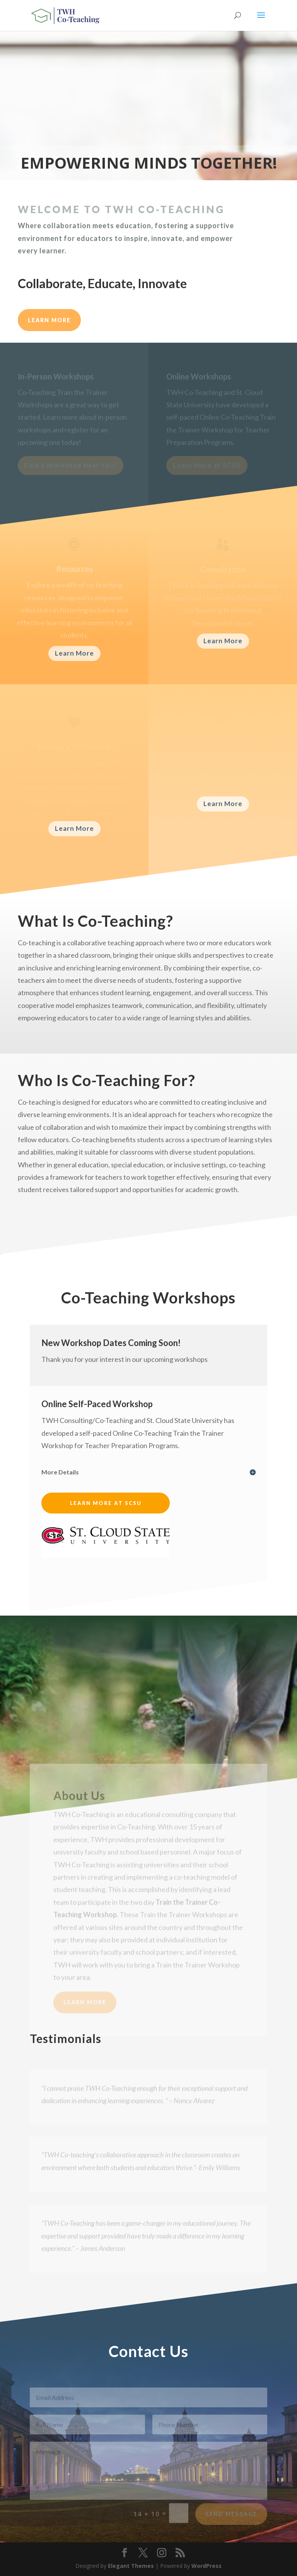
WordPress (206, 2565)
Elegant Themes (131, 2565)
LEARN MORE (49, 320)
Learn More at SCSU (106, 1503)
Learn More (74, 653)
